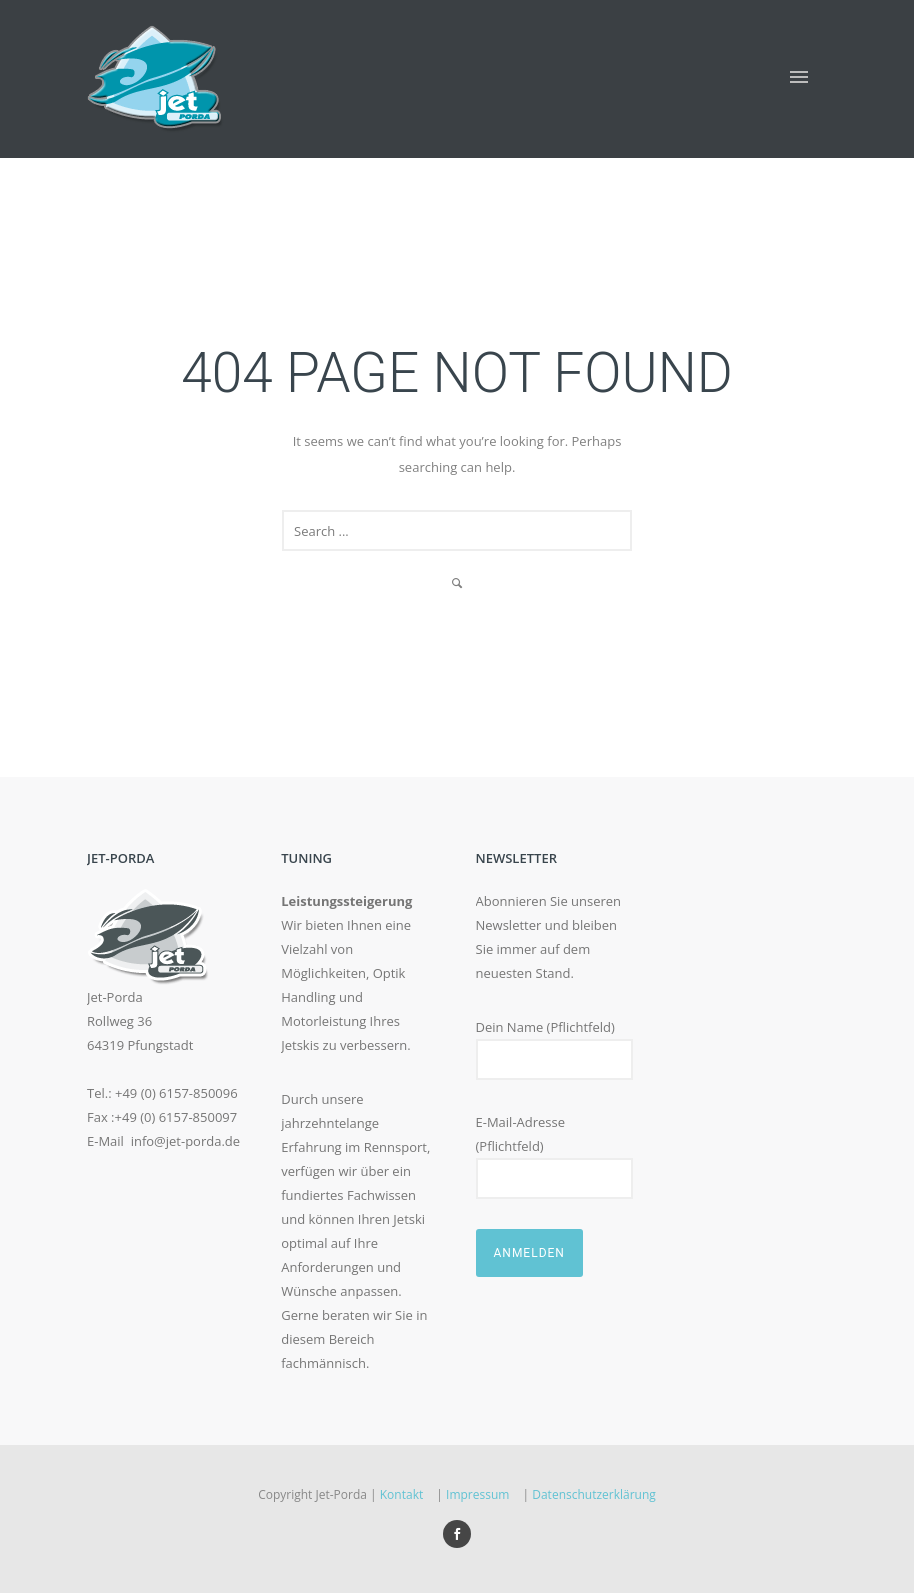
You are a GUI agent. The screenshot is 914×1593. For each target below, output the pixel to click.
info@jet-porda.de (185, 1141)
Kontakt (401, 1494)
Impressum (477, 1494)
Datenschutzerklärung (594, 1494)
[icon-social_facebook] (457, 1534)
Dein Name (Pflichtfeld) (554, 1049)
